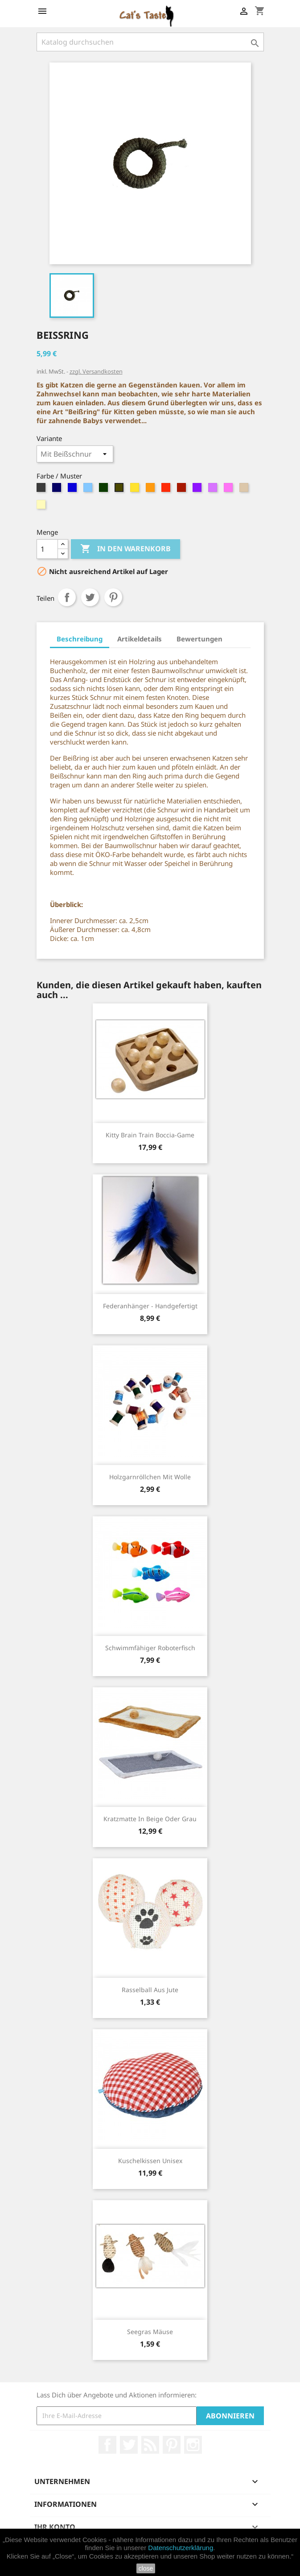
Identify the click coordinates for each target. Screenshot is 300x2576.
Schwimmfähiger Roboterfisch (150, 1648)
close (146, 2568)
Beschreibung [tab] (80, 638)
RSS (150, 2445)
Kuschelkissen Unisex (150, 2160)
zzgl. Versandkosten (96, 371)
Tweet (90, 597)
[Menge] (47, 549)
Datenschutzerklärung (180, 2547)
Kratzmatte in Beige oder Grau (150, 1818)
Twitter (129, 2445)
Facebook (107, 2445)
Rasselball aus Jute (150, 1989)
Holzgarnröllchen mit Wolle (150, 1477)
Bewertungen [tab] (199, 638)
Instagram (193, 2445)
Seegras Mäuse (150, 2331)
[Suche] (150, 42)
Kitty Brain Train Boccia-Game (150, 1135)
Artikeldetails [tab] (139, 638)
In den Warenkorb (125, 549)
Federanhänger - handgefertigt (150, 1306)
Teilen (67, 597)
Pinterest (113, 597)
